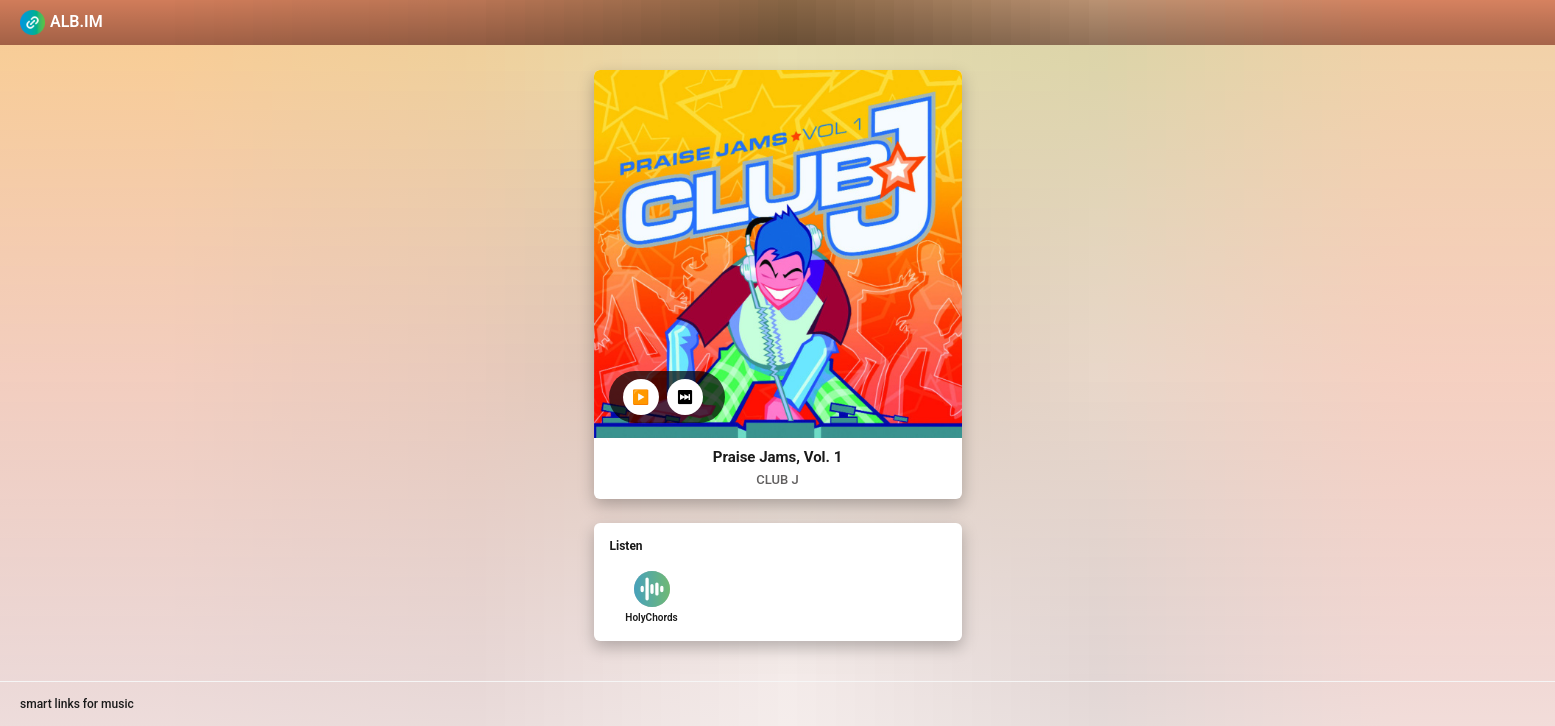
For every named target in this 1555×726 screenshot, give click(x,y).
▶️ (640, 397)
